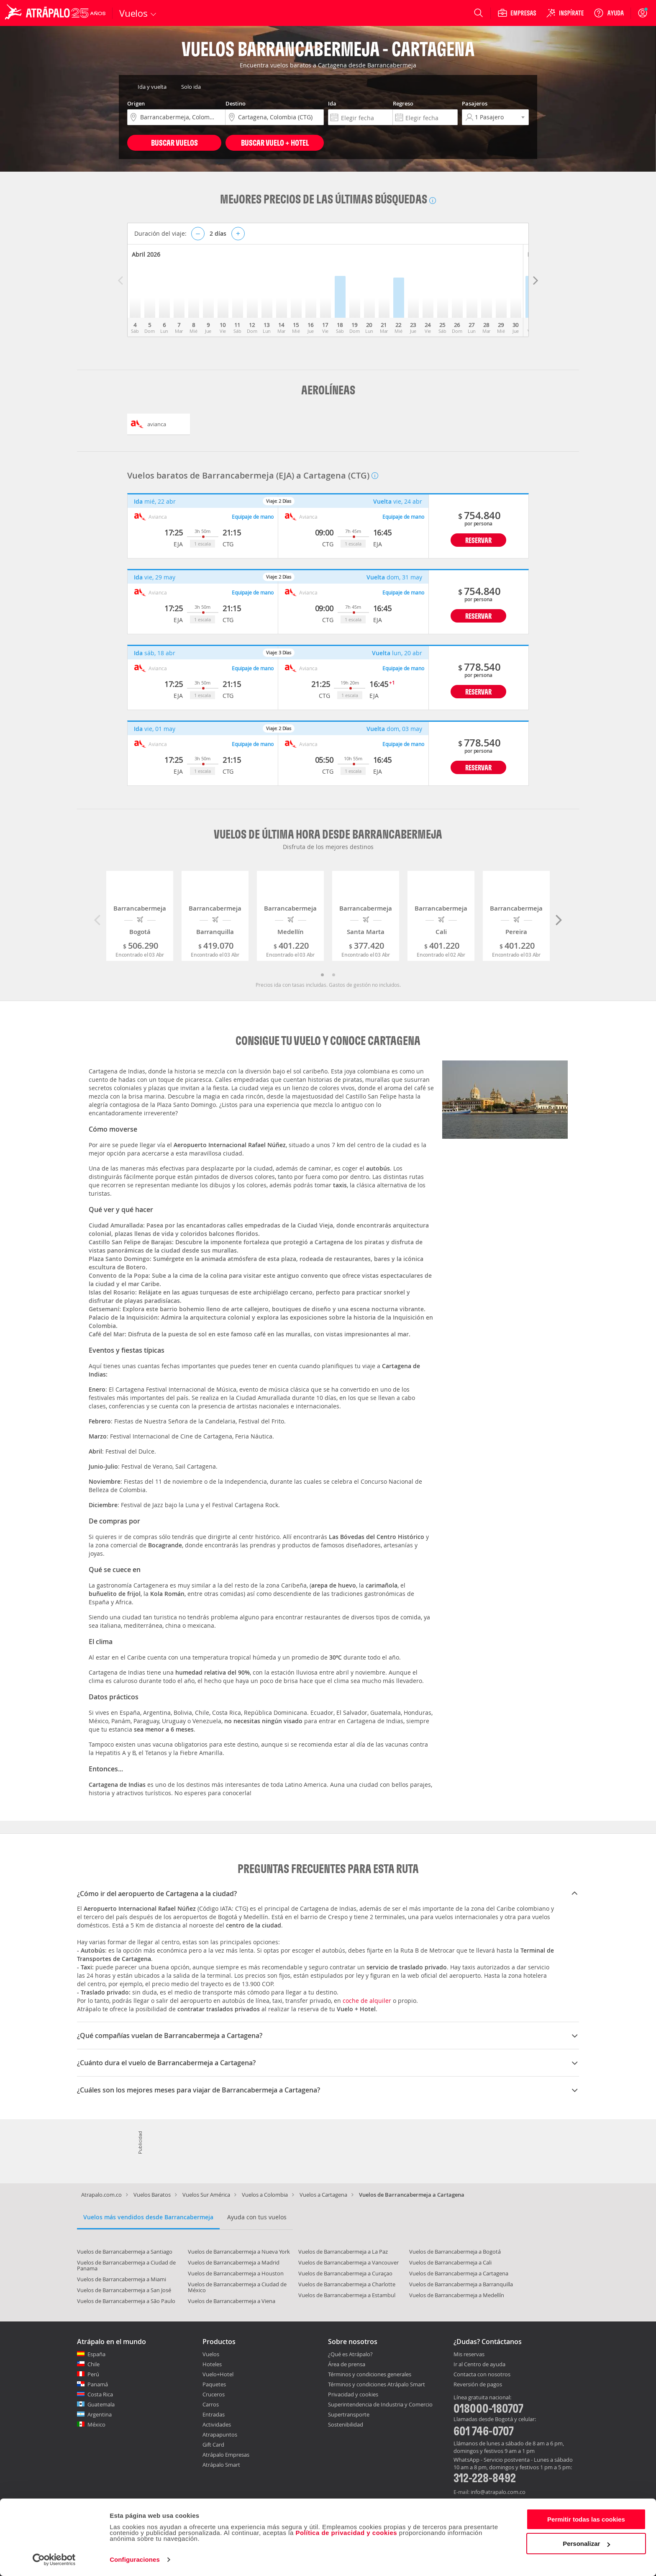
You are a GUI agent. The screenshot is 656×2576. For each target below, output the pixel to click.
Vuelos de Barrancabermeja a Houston (236, 2273)
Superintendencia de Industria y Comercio (380, 2404)
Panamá (97, 2384)
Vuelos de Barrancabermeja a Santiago (124, 2251)
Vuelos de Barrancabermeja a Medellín (456, 2295)
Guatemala (101, 2404)
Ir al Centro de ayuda (479, 2364)
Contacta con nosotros (482, 2374)
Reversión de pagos (478, 2384)
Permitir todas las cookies (586, 2519)
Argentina (99, 2414)
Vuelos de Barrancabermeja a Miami (121, 2279)
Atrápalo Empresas (225, 2454)
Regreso (403, 103)
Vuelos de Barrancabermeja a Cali (450, 2262)
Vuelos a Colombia (265, 2194)
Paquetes (214, 2384)
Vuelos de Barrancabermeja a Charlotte (346, 2284)
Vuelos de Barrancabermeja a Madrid (233, 2262)
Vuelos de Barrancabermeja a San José (124, 2290)
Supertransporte (348, 2414)
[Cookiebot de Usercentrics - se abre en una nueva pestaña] (54, 2559)
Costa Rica (100, 2394)
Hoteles (212, 2364)
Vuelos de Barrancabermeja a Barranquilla (461, 2284)
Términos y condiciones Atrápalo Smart (376, 2384)
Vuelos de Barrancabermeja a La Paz (343, 2251)
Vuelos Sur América (206, 2194)
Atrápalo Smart (221, 2464)
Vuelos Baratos (152, 2194)
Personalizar (586, 2543)
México (96, 2424)
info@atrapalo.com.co (498, 2492)
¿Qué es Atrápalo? (350, 2354)
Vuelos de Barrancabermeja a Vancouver (348, 2262)
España (96, 2354)
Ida (332, 103)
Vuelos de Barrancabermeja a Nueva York (239, 2251)
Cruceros (213, 2394)
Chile (93, 2364)
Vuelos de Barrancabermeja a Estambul (346, 2295)
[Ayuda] (609, 13)
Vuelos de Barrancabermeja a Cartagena (458, 2273)
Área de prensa (346, 2364)
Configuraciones (135, 2559)
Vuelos (210, 2354)
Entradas (213, 2414)
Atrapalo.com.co (101, 2194)
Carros (210, 2404)
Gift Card (213, 2444)
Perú (93, 2374)
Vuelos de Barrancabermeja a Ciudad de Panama (126, 2265)
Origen (136, 103)
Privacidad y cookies (353, 2394)
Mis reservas (469, 2354)
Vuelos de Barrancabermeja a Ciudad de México (237, 2287)
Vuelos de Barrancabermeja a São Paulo (126, 2301)
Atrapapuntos (219, 2434)
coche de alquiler (367, 2001)
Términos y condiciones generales (369, 2374)
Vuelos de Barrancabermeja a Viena (231, 2301)
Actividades (216, 2424)
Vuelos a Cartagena (323, 2194)
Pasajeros (474, 103)
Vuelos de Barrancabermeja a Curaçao (345, 2273)
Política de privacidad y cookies (346, 2532)
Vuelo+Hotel (217, 2374)
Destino (236, 103)
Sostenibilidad (345, 2424)
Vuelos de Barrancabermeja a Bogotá (455, 2251)
